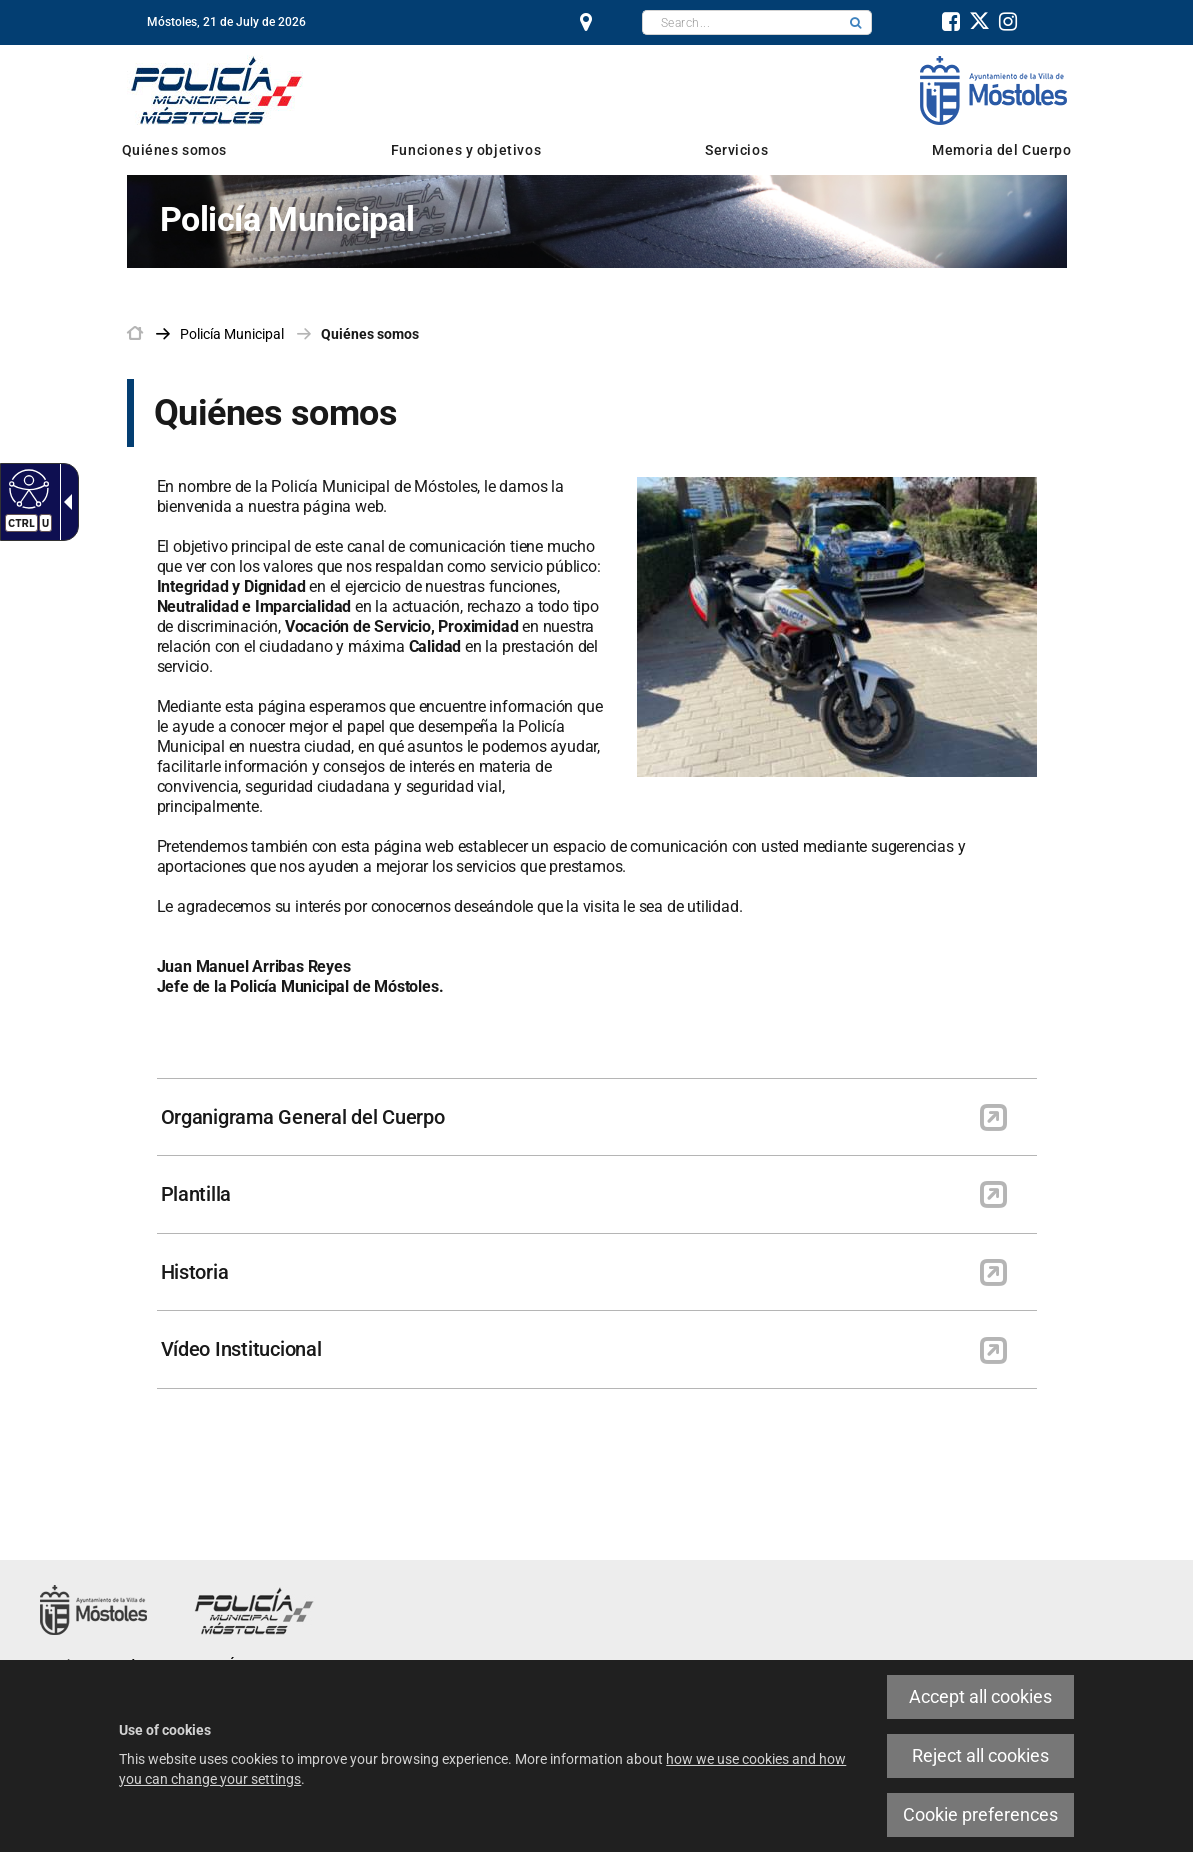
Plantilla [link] (196, 1194)
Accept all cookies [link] (980, 1696)
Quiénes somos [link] (370, 334)
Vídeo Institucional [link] (241, 1349)
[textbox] (741, 22)
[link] (26, 488)
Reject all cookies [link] (980, 1755)
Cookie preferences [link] (980, 1814)
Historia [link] (195, 1272)
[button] (856, 22)
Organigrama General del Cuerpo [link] (303, 1117)
